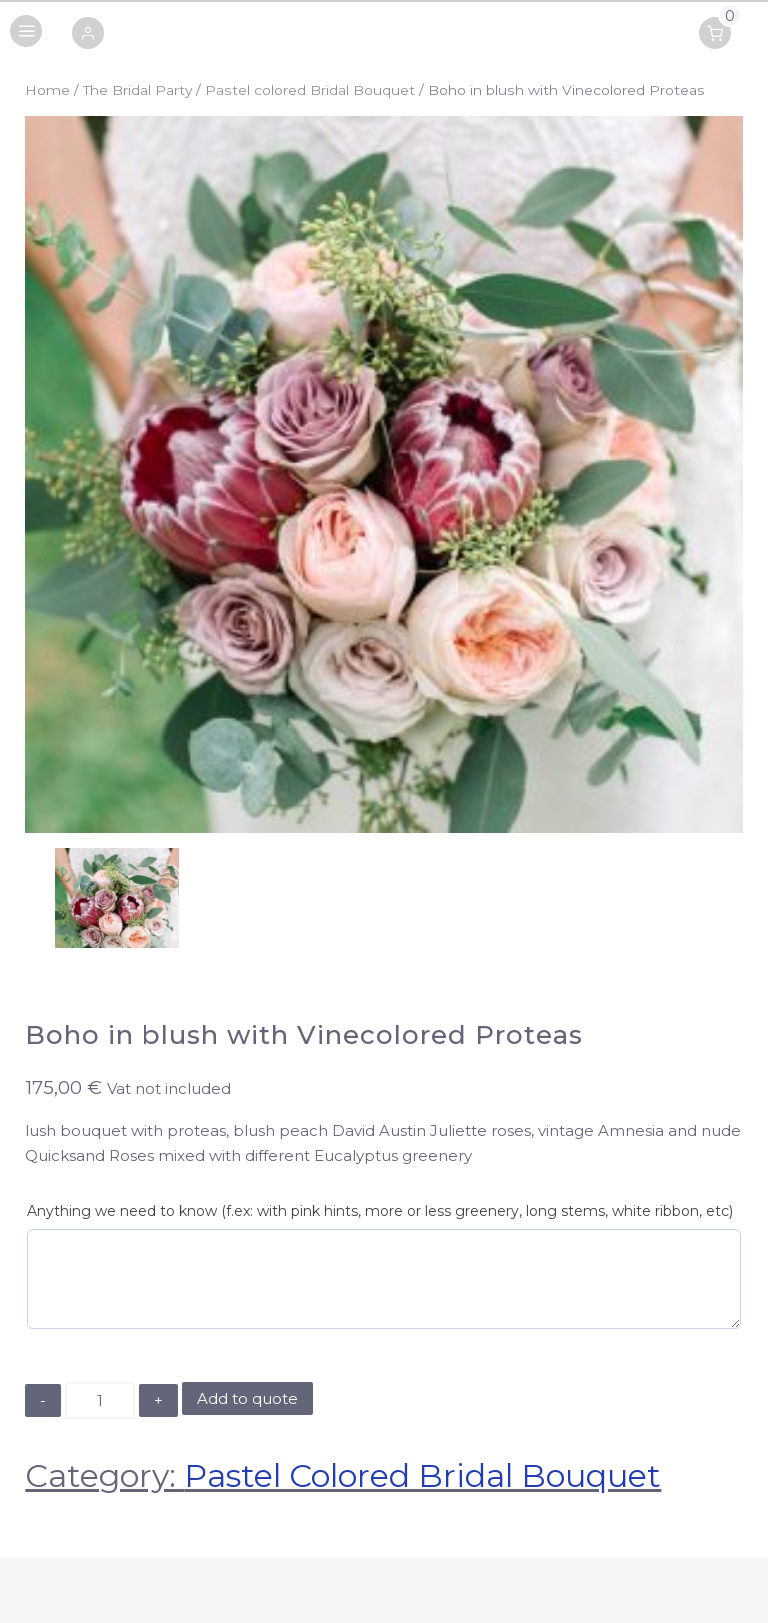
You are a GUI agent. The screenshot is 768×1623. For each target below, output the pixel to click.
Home (47, 90)
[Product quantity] (99, 1401)
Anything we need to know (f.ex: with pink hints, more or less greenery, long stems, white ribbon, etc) (380, 1211)
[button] (88, 34)
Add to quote (247, 1398)
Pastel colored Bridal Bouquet (310, 90)
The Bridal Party (137, 90)
